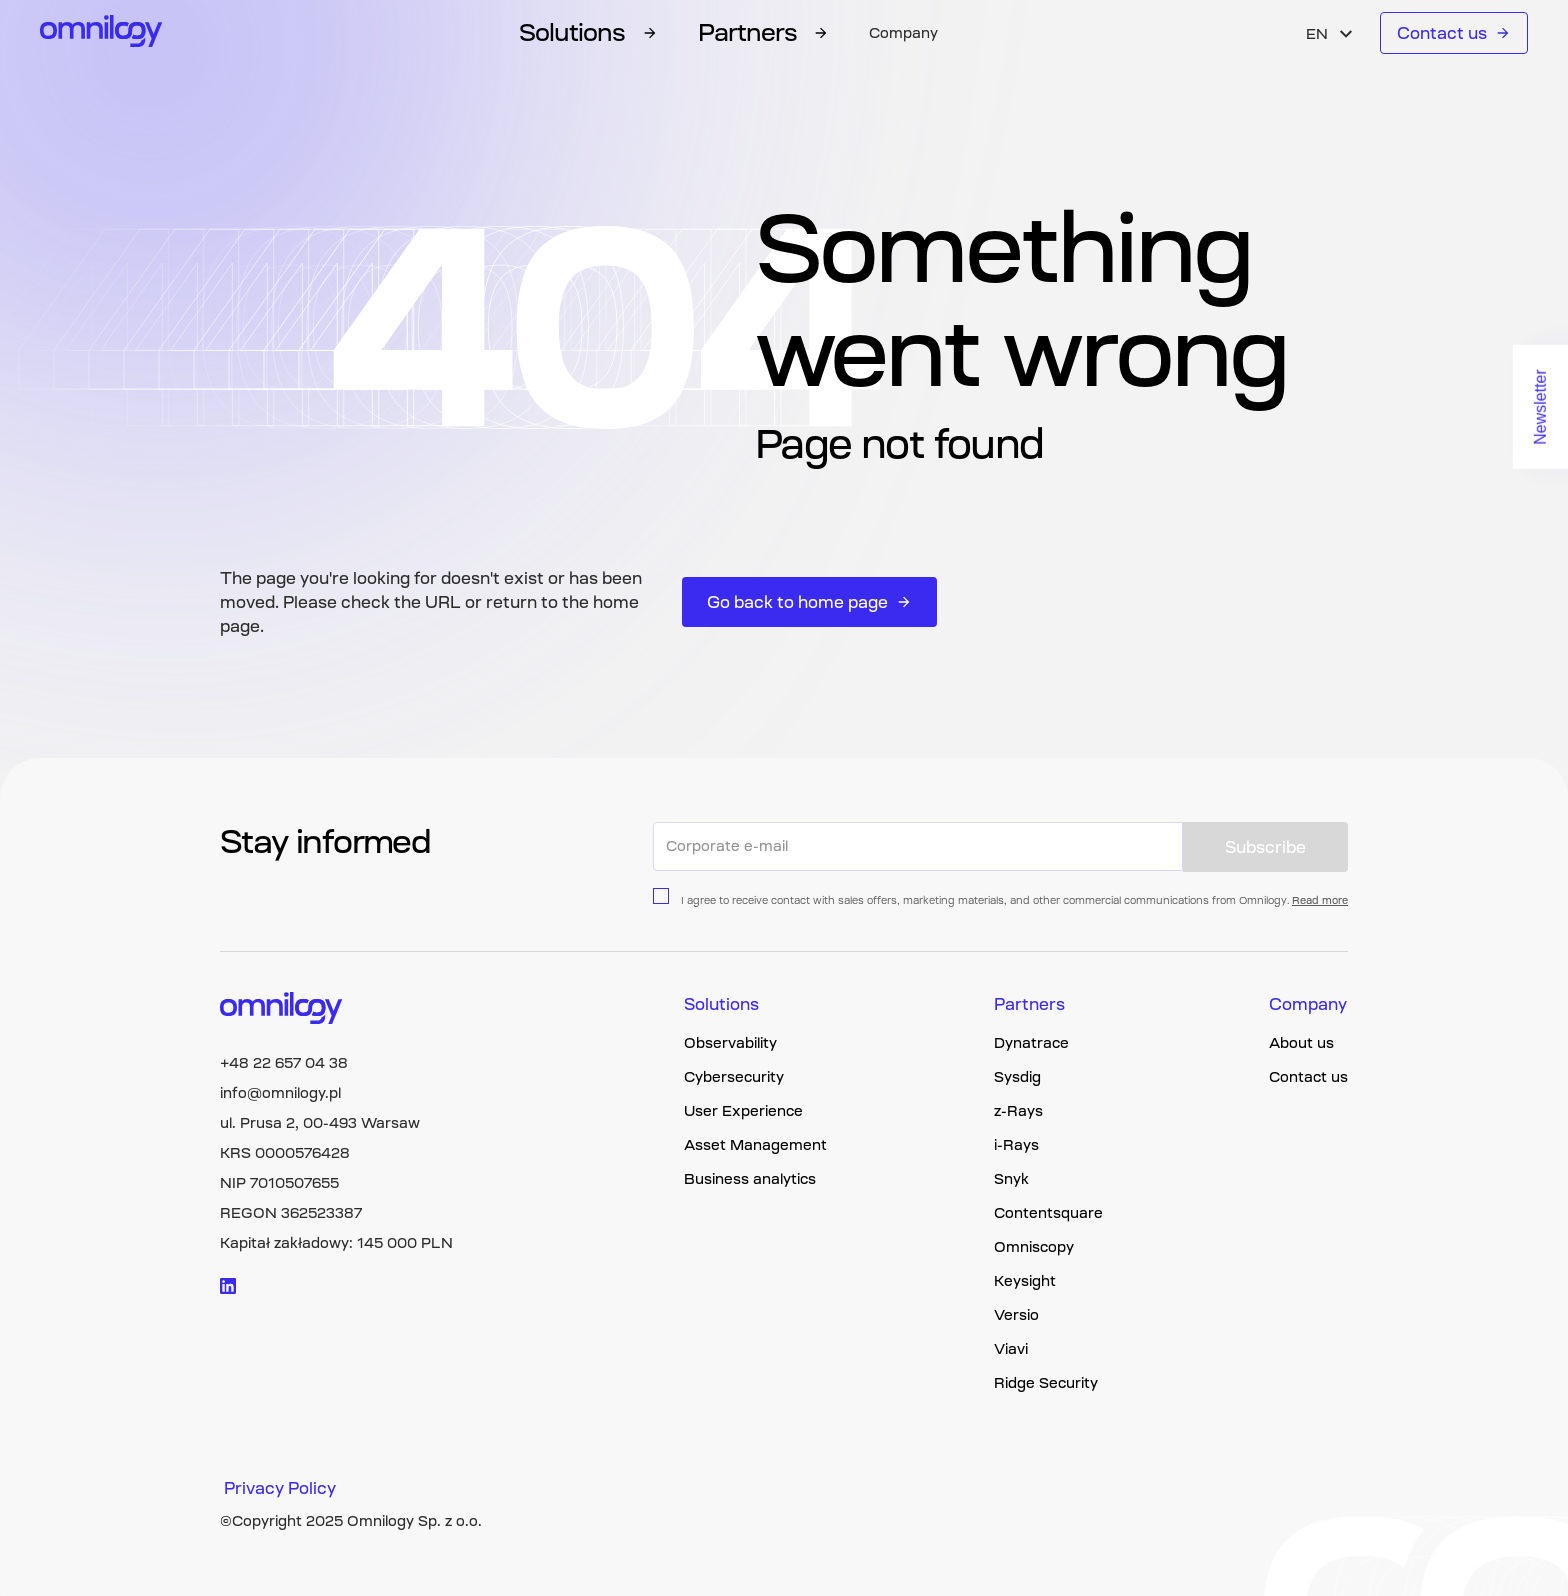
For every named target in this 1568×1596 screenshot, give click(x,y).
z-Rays (1018, 1111)
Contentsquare (1048, 1213)
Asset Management (755, 1145)
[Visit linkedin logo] (228, 1286)
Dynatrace (1031, 1043)
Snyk (1011, 1179)
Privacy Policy (280, 1488)
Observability (730, 1043)
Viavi (1011, 1349)
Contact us (1454, 33)
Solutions (721, 1004)
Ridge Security (1046, 1383)
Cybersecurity (734, 1077)
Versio (1016, 1315)
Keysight (1025, 1281)
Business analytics (750, 1179)
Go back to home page (809, 602)
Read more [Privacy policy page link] (1320, 900)
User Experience (743, 1111)
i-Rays (1016, 1145)
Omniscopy (1034, 1247)
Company (903, 33)
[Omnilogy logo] (101, 33)
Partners (1029, 1004)
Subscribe (1265, 847)
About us (1301, 1043)
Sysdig (1017, 1077)
